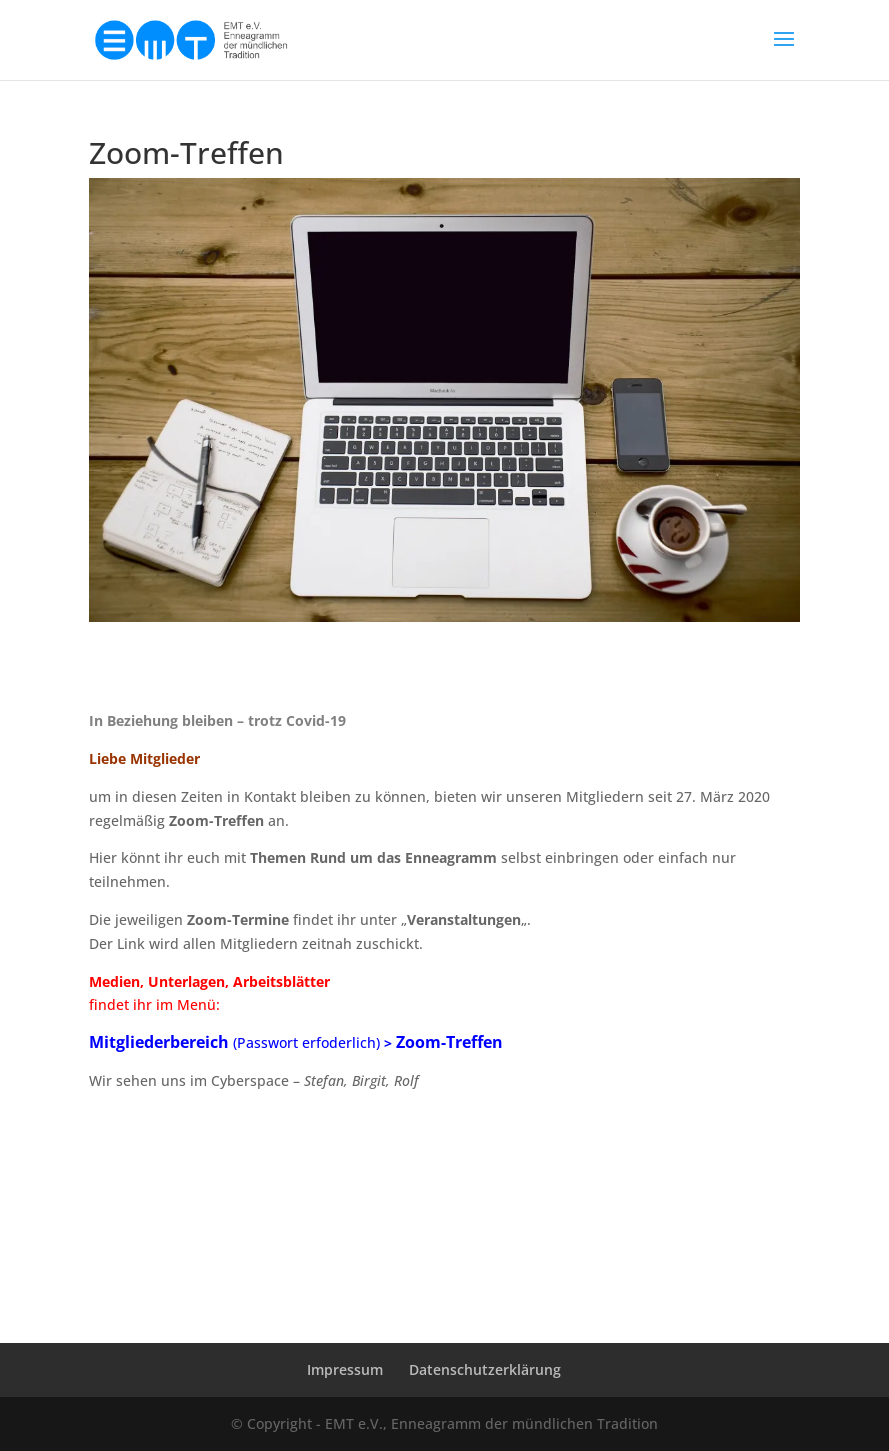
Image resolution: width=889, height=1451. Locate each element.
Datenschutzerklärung (485, 1369)
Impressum (345, 1369)
